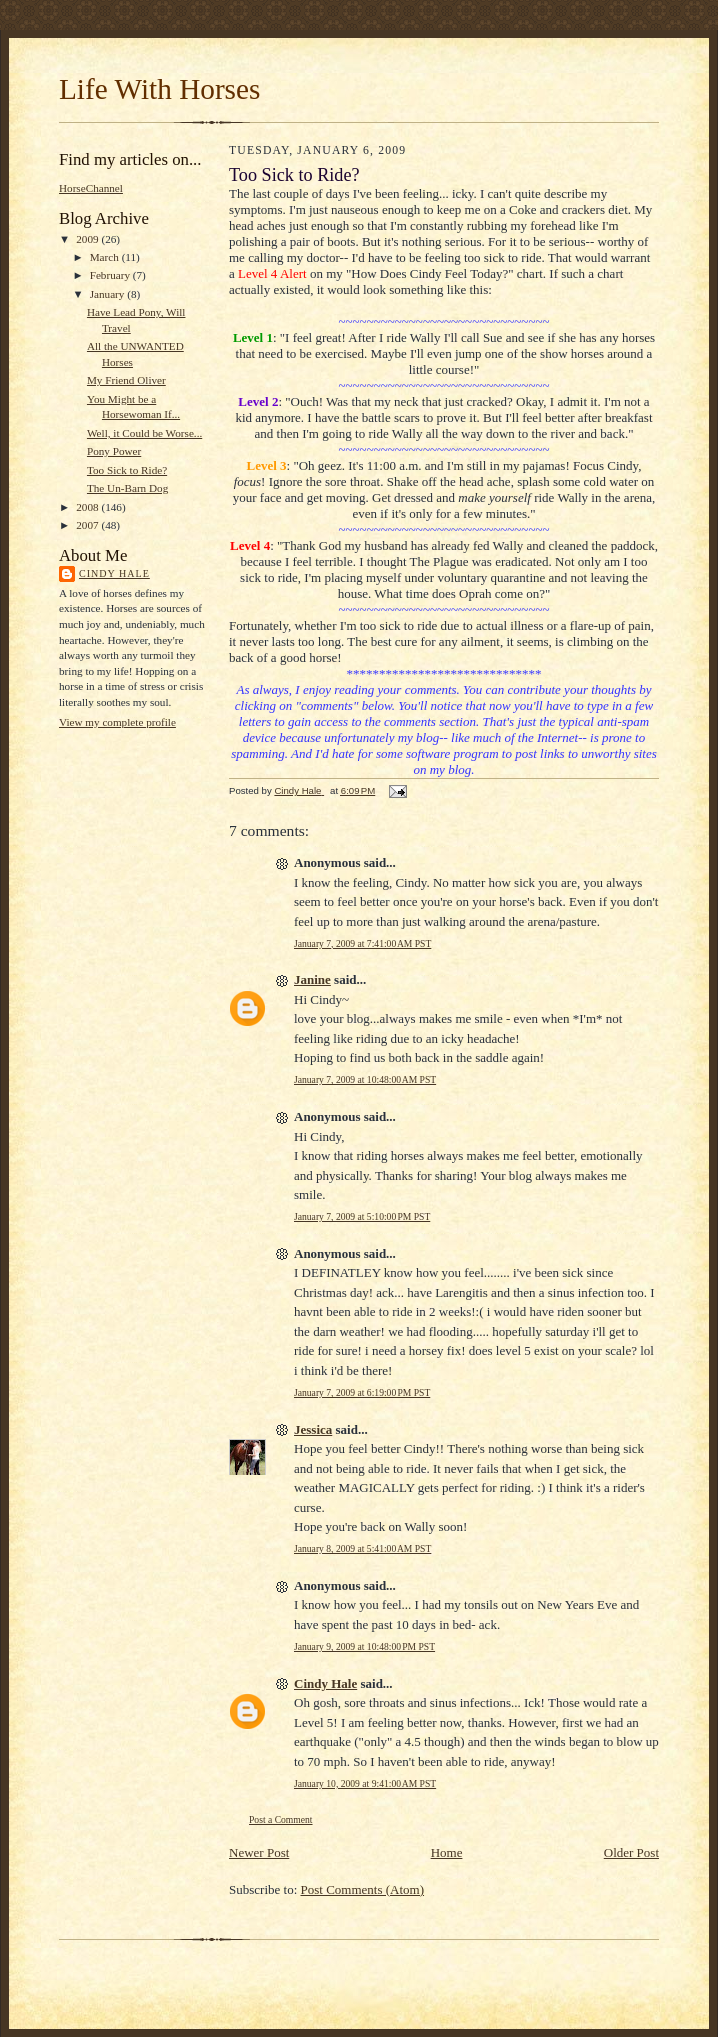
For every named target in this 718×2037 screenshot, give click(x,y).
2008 (88, 507)
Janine (312, 979)
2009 (88, 239)
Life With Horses (159, 89)
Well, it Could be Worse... (144, 433)
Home (447, 1852)
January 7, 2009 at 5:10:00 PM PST (362, 1216)
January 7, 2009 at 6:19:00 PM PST (362, 1392)
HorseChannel (91, 188)
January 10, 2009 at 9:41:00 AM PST (365, 1783)
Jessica (313, 1429)
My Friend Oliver (126, 380)
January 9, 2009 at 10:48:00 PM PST (364, 1646)
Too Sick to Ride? (127, 470)
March (106, 257)
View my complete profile (117, 722)
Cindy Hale (114, 573)
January (109, 294)
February (111, 275)
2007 (88, 525)
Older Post (631, 1852)
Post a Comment (281, 1819)
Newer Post (259, 1852)
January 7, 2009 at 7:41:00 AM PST (362, 943)
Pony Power (114, 451)
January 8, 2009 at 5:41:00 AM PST (362, 1548)
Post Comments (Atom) (363, 1889)
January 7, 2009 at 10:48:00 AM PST (365, 1079)
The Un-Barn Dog (127, 488)
